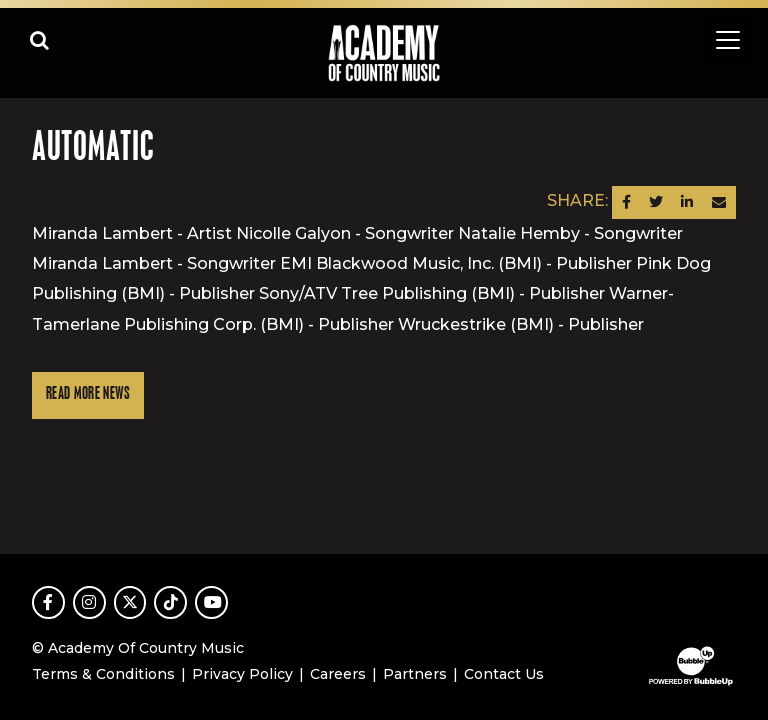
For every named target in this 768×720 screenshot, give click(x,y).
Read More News (88, 394)
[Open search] (40, 40)
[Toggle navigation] (728, 40)
